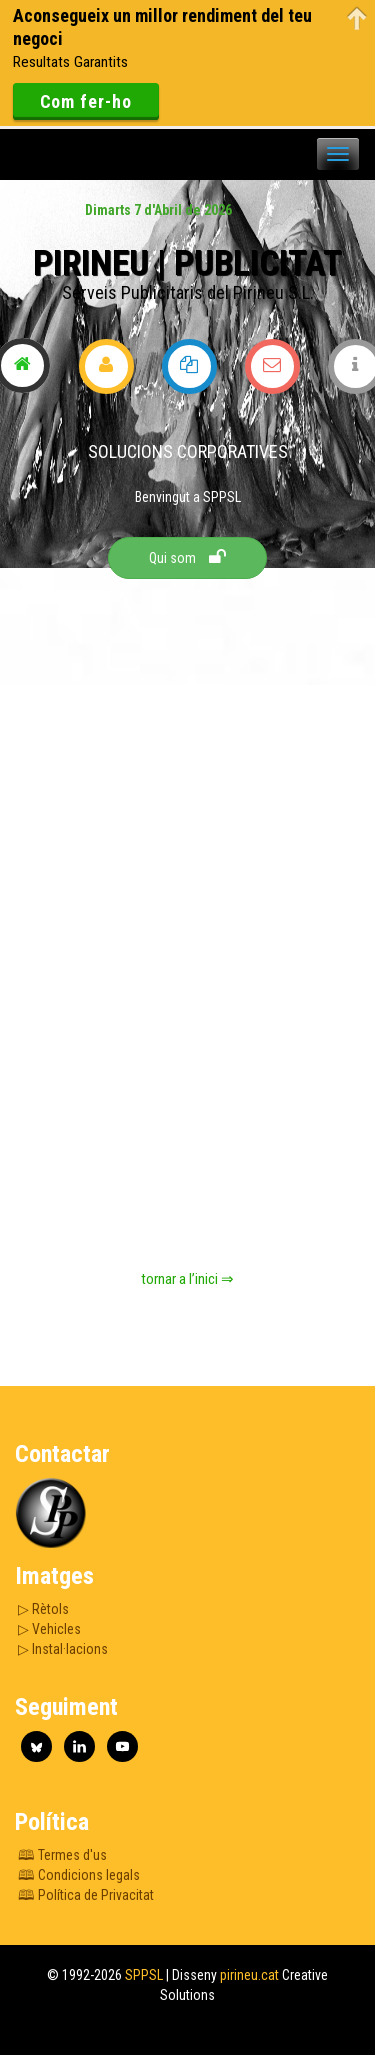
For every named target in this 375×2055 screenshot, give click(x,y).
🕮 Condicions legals (79, 1875)
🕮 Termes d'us (62, 1855)
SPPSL (142, 1975)
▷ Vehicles (49, 1629)
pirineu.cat (248, 1975)
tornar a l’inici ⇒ (187, 1279)
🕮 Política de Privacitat (86, 1895)
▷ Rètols (43, 1609)
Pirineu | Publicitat (187, 263)
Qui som (187, 557)
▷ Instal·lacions (63, 1649)
